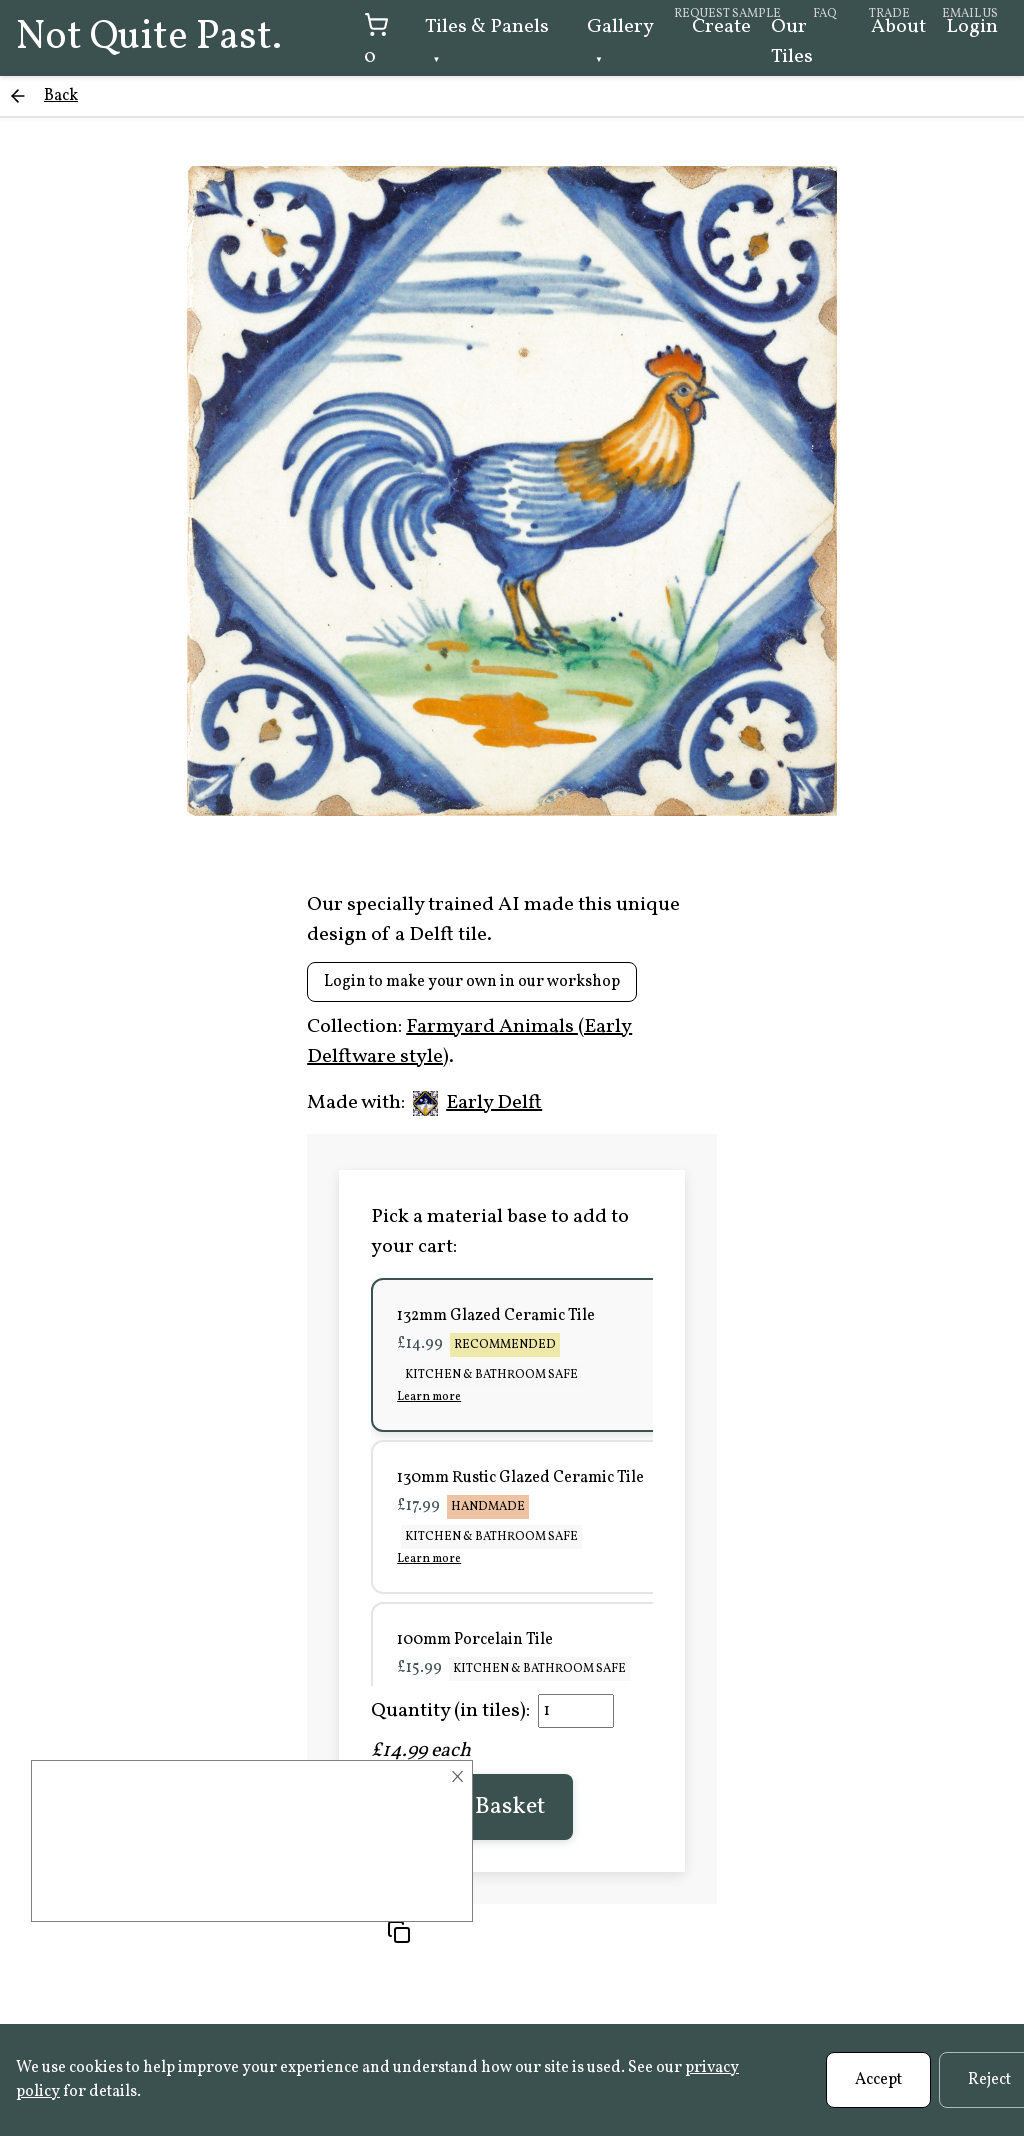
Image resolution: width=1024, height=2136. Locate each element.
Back (61, 96)
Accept (878, 2080)
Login (972, 27)
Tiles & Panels (487, 27)
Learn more (429, 1397)
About (898, 27)
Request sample (727, 14)
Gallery (620, 27)
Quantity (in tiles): (450, 1711)
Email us (970, 14)
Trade (889, 14)
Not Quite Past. (149, 38)
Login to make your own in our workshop (472, 982)
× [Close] (457, 1777)
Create (721, 27)
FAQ (825, 14)
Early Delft (477, 1103)
